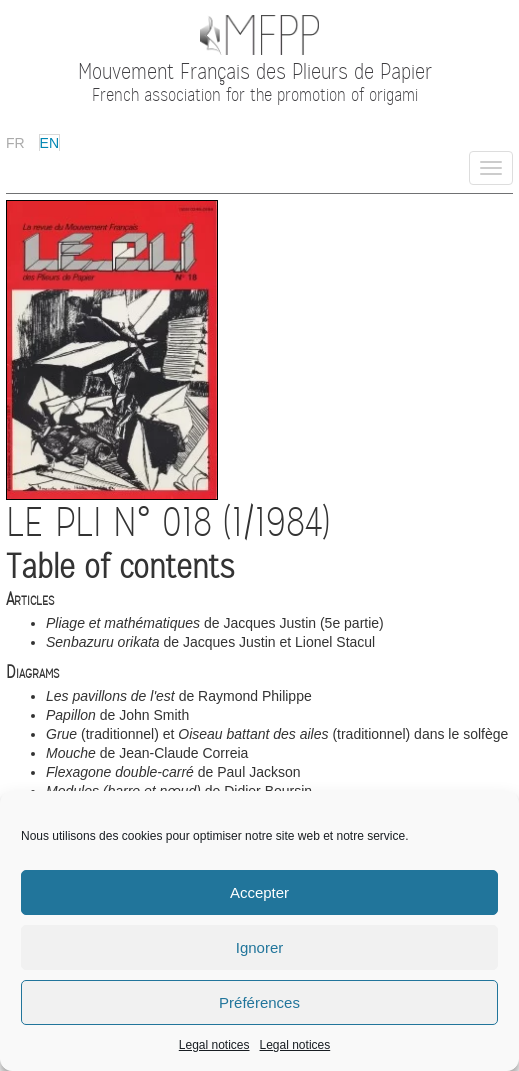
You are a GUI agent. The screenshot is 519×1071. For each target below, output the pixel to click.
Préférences (259, 1002)
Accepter (259, 892)
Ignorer (260, 947)
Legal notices (214, 1045)
